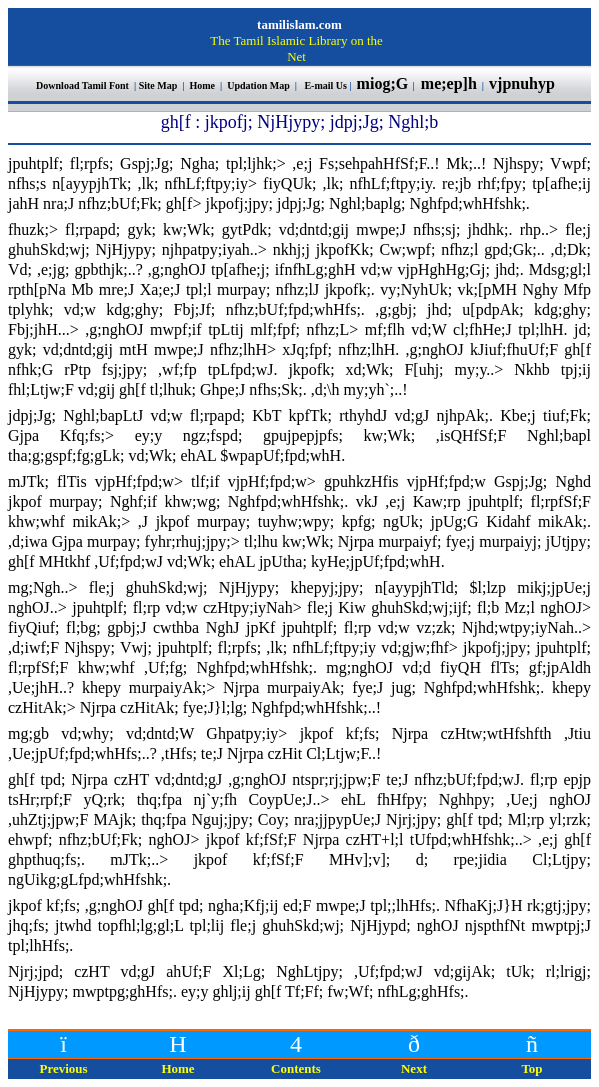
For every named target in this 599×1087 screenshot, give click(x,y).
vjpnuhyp (524, 83)
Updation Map (258, 85)
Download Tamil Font (83, 85)
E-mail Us (325, 85)
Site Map (158, 85)
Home (203, 85)
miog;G (383, 83)
